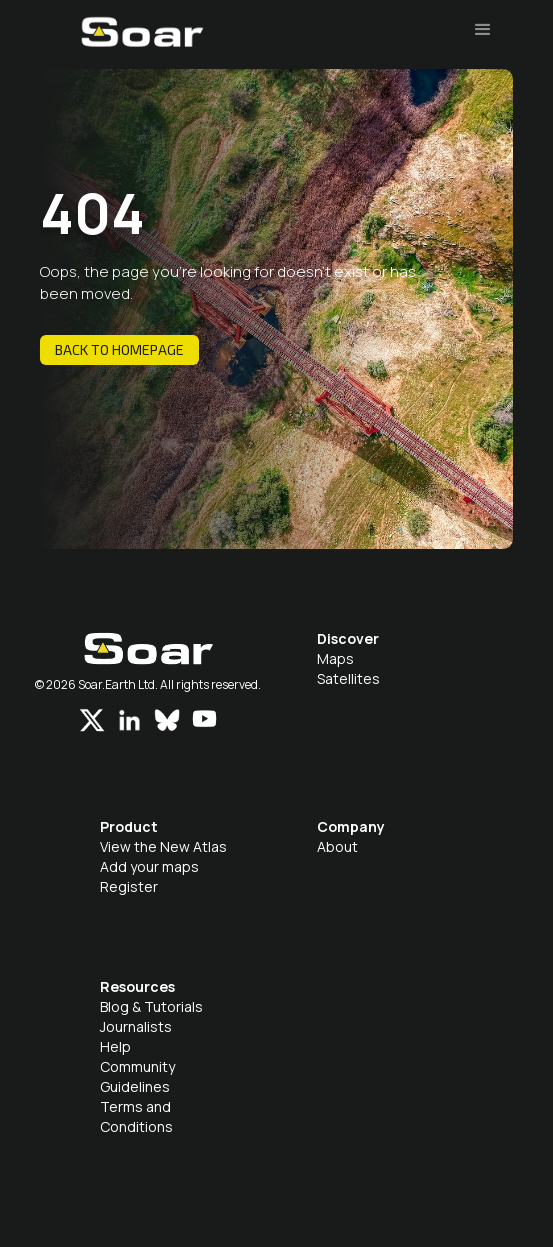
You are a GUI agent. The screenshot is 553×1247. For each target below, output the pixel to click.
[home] (137, 42)
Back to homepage (119, 349)
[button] (483, 30)
